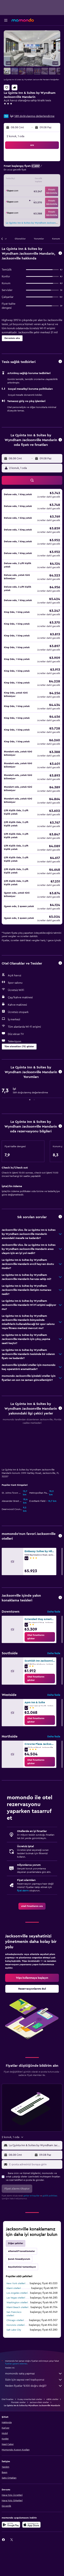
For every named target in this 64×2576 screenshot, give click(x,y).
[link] (40, 1600)
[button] (6, 20)
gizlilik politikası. (50, 2159)
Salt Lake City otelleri (13, 2295)
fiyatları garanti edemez (16, 2327)
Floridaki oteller (18, 2366)
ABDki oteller (52, 2363)
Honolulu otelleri (15, 2288)
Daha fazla (53, 1575)
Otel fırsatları (7, 2363)
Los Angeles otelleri (17, 2256)
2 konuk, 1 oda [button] (15, 136)
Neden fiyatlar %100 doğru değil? (33, 2349)
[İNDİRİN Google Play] (11, 2488)
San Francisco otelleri (14, 2277)
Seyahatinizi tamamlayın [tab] (22, 2230)
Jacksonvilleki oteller (39, 2366)
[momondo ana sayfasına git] (23, 20)
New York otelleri (15, 2247)
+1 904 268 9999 (14, 111)
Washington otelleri (17, 2266)
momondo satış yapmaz (33, 2337)
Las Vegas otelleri (15, 2261)
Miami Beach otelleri (17, 2271)
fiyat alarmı (23, 1854)
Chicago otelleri (15, 2284)
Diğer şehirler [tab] (15, 2207)
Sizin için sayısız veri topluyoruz (33, 2343)
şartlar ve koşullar (31, 2159)
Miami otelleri (13, 2252)
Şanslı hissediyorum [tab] (19, 2222)
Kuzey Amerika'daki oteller (30, 2363)
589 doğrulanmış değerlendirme (34, 116)
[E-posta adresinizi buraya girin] (35, 2128)
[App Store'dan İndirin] (31, 2488)
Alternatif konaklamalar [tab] (21, 2215)
